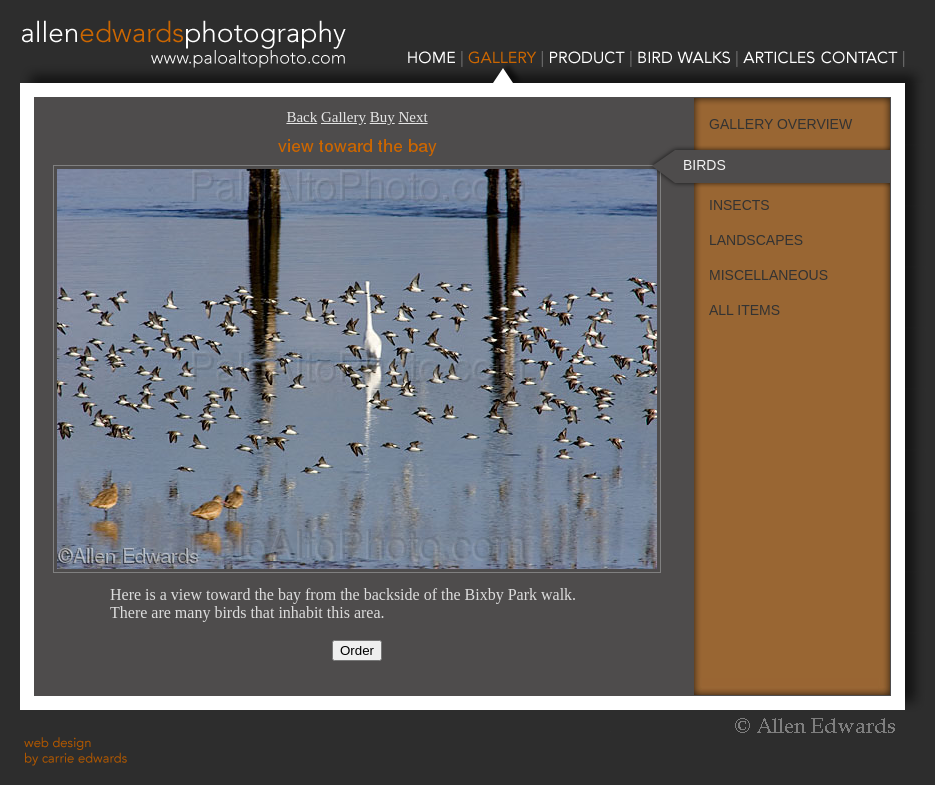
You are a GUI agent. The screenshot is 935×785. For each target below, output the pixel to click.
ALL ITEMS (744, 310)
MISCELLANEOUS (768, 275)
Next (412, 117)
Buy (382, 117)
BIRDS (704, 165)
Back (301, 117)
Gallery (343, 117)
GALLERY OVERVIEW (780, 124)
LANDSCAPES (756, 240)
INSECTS (739, 205)
